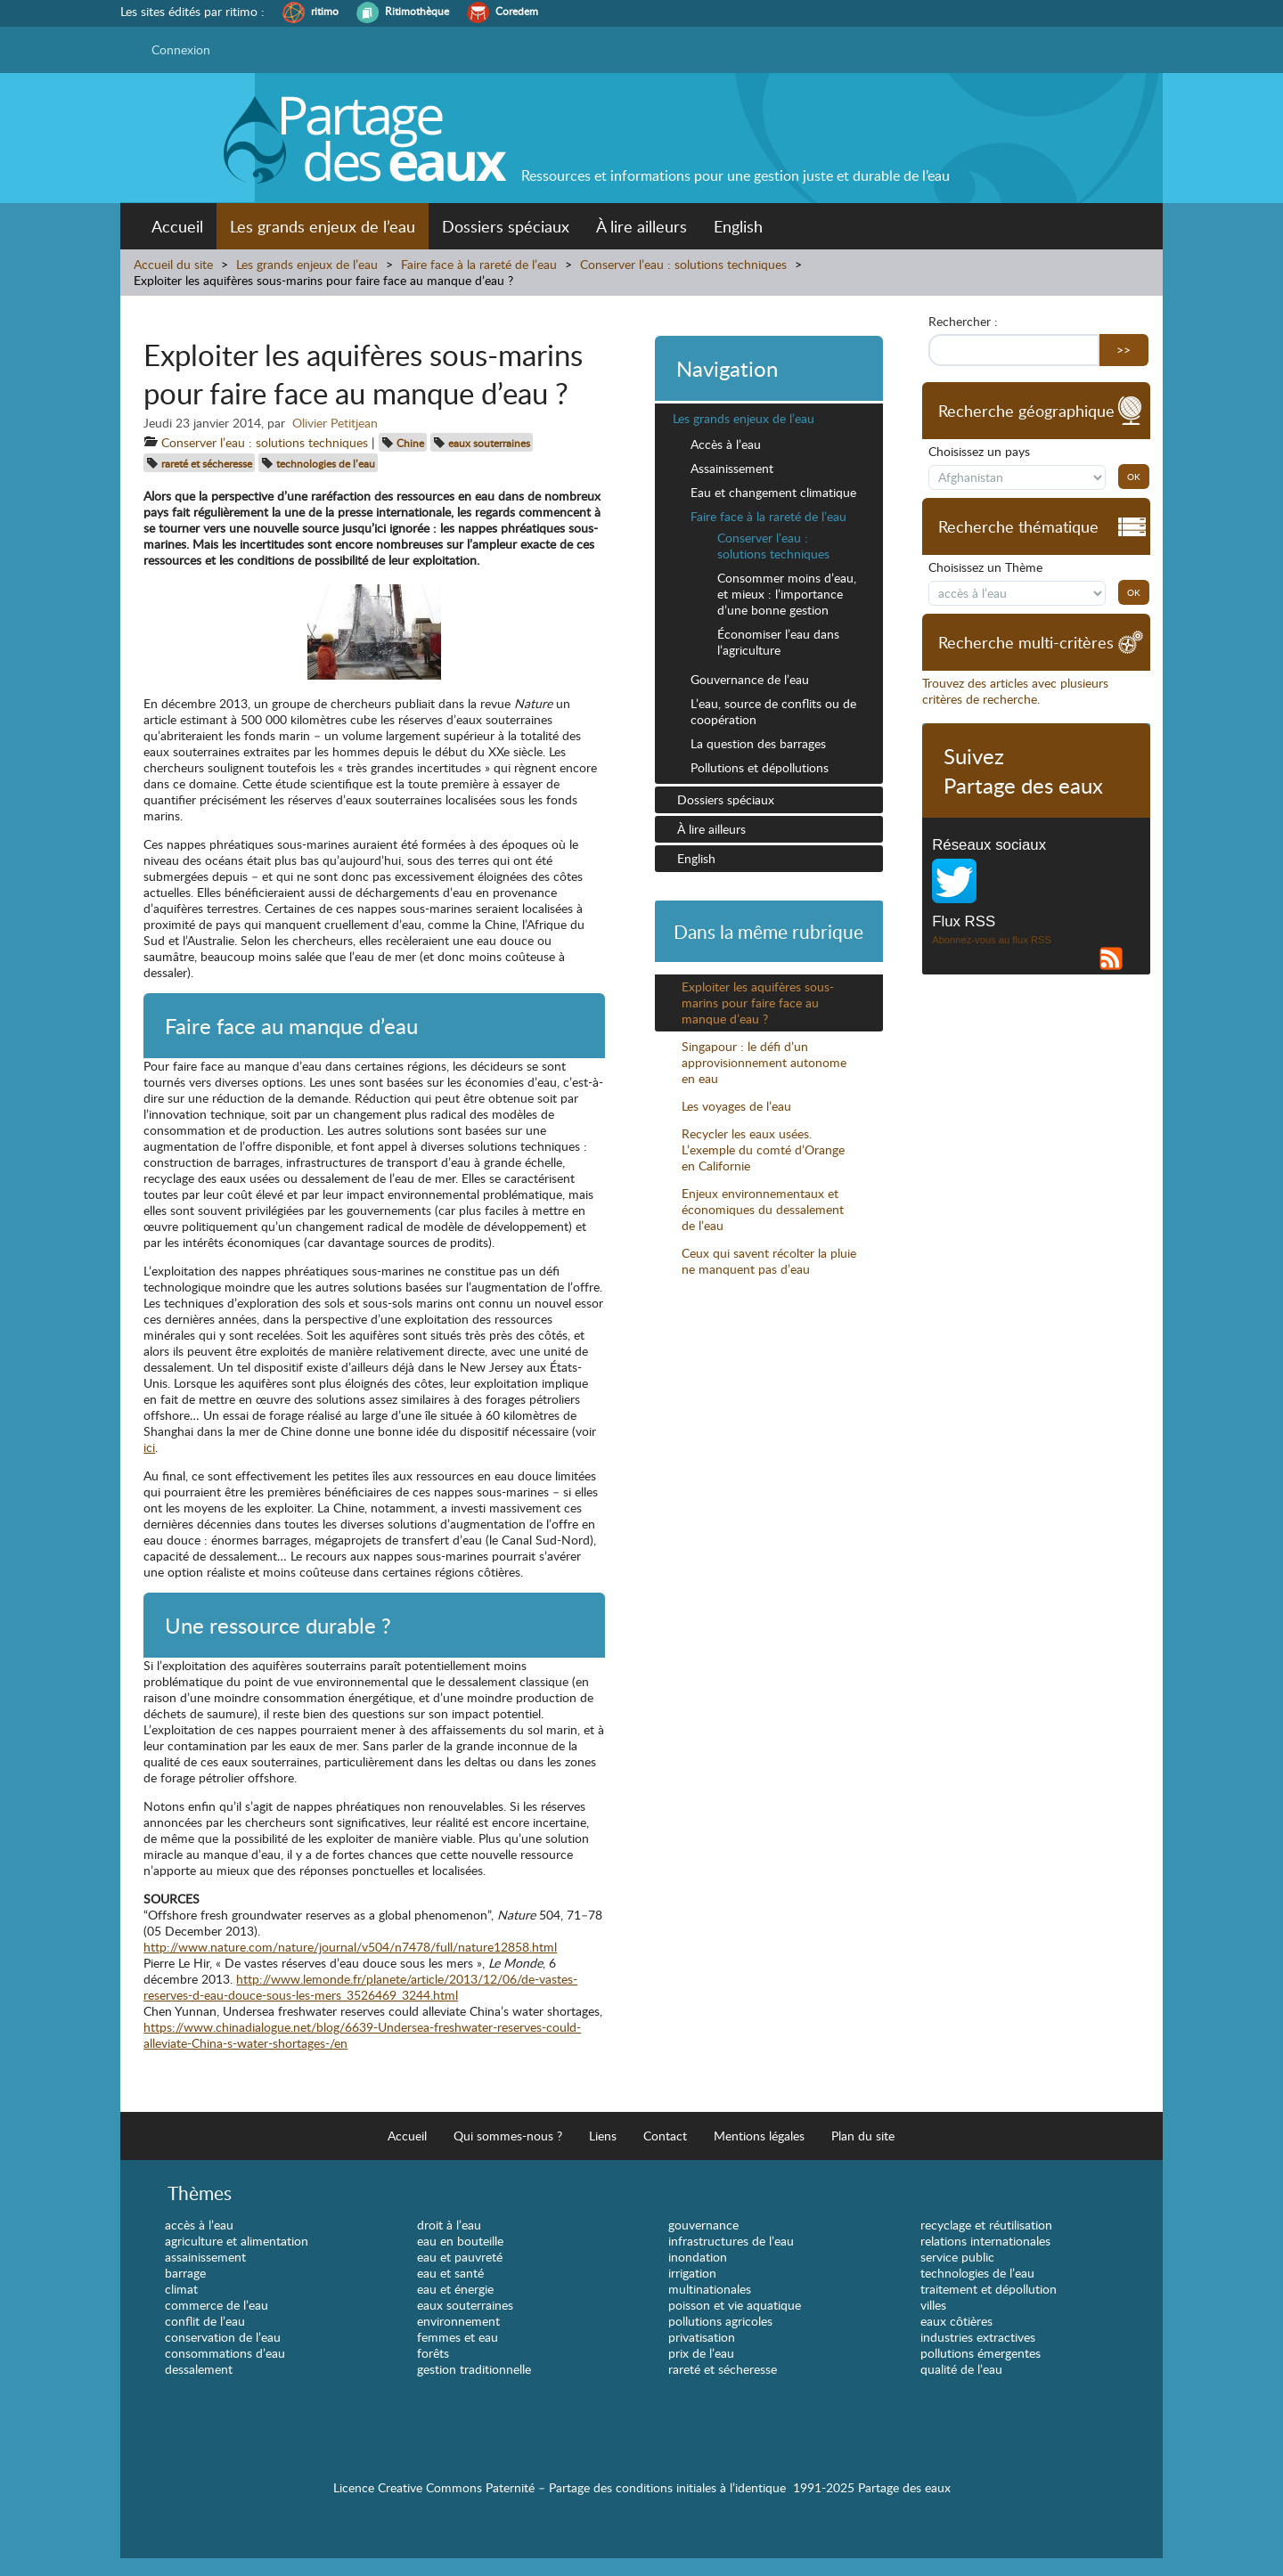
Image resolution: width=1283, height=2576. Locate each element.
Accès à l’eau (726, 444)
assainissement (205, 2256)
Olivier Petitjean (335, 422)
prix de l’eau (701, 2352)
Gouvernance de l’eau (750, 679)
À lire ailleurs (641, 226)
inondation (697, 2256)
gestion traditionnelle (474, 2368)
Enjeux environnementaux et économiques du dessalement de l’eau (763, 1209)
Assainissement (732, 468)
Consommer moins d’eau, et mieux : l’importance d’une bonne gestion (786, 593)
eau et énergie (455, 2288)
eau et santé (450, 2272)
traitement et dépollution (988, 2288)
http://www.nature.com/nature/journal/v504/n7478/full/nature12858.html (350, 1946)
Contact (665, 2135)
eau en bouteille (460, 2240)
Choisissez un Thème (985, 567)
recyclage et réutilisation (986, 2224)
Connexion (180, 49)
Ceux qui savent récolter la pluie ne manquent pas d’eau (769, 1260)
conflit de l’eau (205, 2320)
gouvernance (703, 2224)
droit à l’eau (449, 2224)
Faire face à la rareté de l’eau (479, 264)
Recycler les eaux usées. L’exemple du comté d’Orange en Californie (763, 1149)
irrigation (692, 2272)
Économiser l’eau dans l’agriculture (778, 641)
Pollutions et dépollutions (760, 767)
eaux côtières (956, 2320)
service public (957, 2256)
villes (933, 2304)
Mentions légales (759, 2135)
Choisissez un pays (979, 452)
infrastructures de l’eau (731, 2240)
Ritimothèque (417, 11)
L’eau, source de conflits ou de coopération (773, 711)
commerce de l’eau (216, 2304)
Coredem (516, 11)
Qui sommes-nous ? (508, 2135)
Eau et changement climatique (773, 492)
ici (149, 1447)
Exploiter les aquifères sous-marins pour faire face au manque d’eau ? (758, 1002)
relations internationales (985, 2240)
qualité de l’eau (961, 2368)
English (738, 226)
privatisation (701, 2336)
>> (1123, 349)
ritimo (325, 11)
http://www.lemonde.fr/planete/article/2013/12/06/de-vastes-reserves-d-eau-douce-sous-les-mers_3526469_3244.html (360, 1986)
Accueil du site (173, 264)
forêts (433, 2352)
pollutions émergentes (980, 2352)
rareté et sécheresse (206, 463)
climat (181, 2288)
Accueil (177, 226)
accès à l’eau (199, 2224)
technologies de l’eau (325, 463)
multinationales (709, 2288)
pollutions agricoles (720, 2320)
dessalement (199, 2368)
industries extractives (977, 2336)
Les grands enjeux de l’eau (322, 226)
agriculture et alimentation (236, 2240)
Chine (410, 443)
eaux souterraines (489, 443)
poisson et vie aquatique (734, 2304)
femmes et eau (457, 2336)
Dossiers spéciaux (505, 226)
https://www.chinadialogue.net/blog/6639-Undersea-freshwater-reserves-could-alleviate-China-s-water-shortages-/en (362, 2034)
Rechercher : (963, 322)
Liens (603, 2135)
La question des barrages (758, 743)
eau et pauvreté (460, 2256)
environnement (458, 2320)
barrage (185, 2272)
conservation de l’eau (223, 2336)
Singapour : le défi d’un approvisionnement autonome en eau (764, 1062)
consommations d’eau (225, 2352)
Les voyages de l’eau (736, 1105)
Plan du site (863, 2135)
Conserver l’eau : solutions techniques (683, 264)
